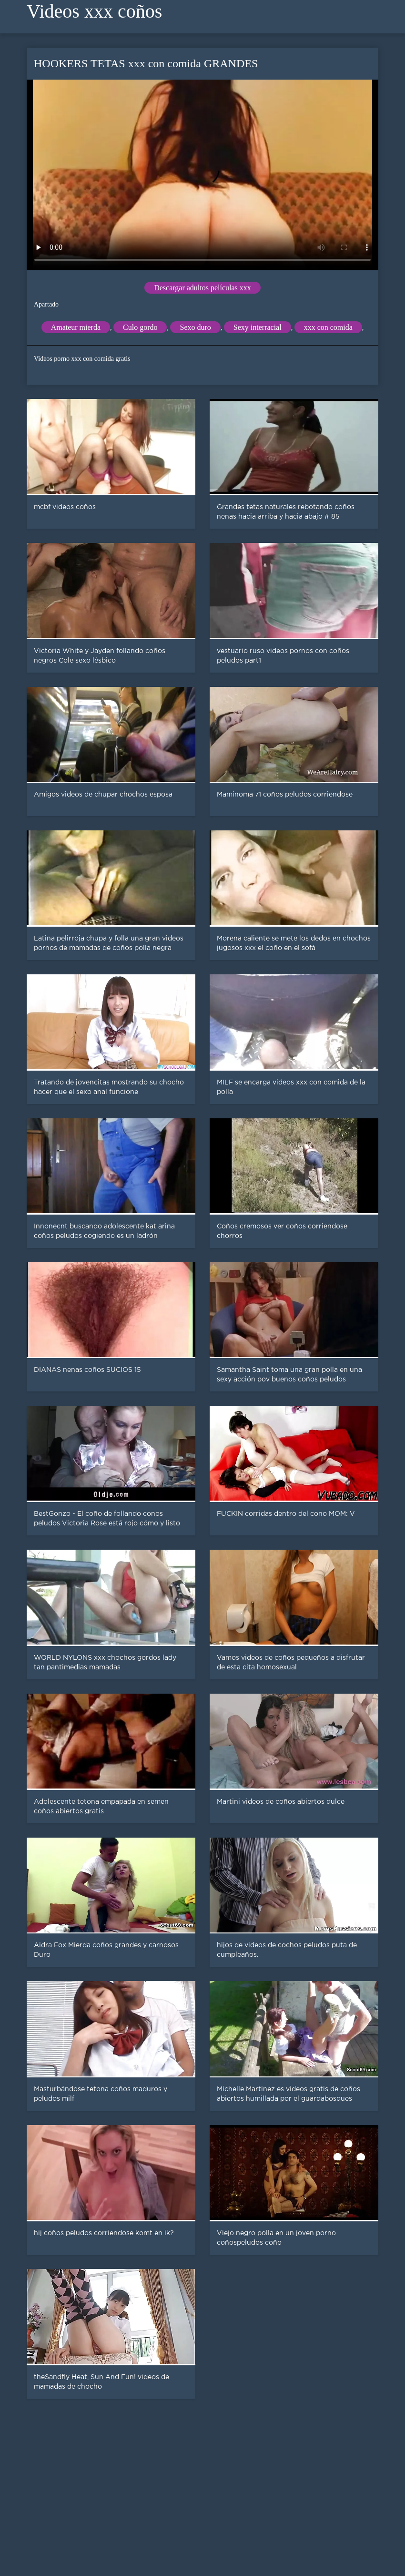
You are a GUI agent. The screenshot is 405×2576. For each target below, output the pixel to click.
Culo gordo (140, 327)
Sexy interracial (257, 327)
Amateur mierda (76, 327)
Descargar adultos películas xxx (202, 288)
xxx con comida (328, 327)
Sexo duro (195, 327)
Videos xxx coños (94, 11)
